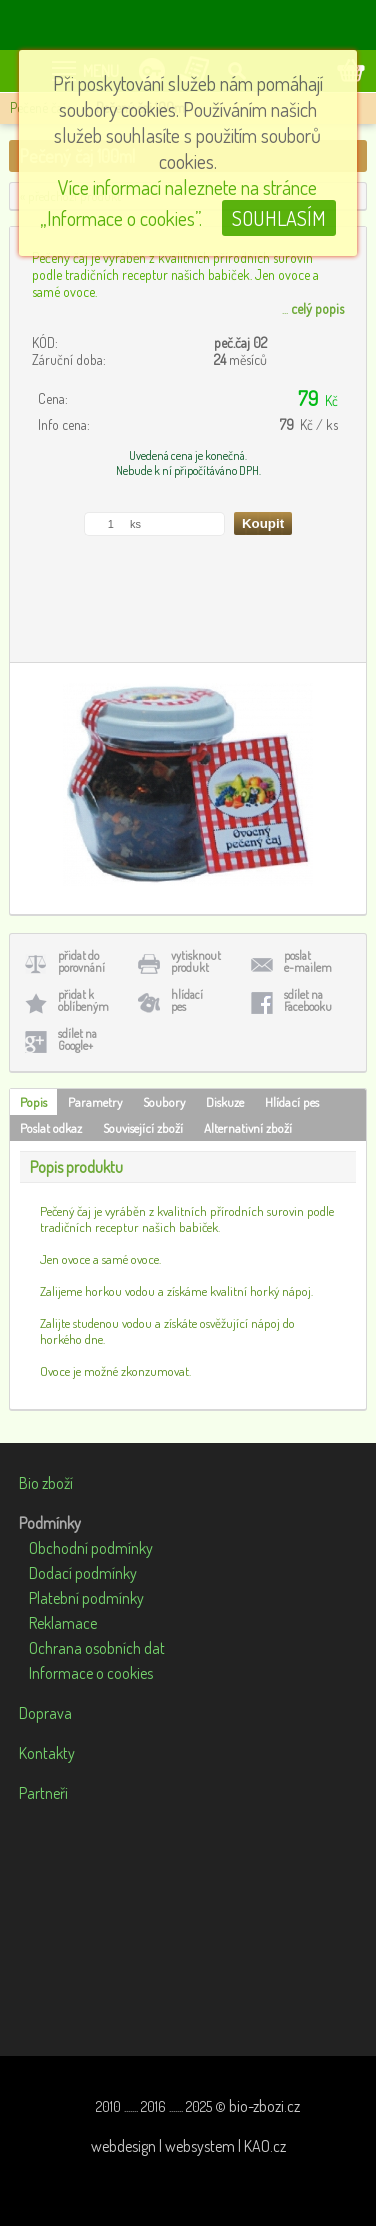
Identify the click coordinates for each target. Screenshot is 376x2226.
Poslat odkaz (51, 1128)
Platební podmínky (86, 1598)
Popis (33, 1102)
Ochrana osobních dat (97, 1648)
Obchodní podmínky (91, 1548)
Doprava (45, 1713)
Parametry (95, 1102)
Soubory (164, 1102)
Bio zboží (46, 1483)
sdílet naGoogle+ (77, 1039)
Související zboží (143, 1128)
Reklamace (63, 1623)
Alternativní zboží (248, 1128)
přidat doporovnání (81, 961)
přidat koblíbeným (83, 1000)
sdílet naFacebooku (308, 1000)
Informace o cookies (91, 1673)
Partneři (43, 1793)
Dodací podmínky (83, 1573)
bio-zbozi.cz (264, 2106)
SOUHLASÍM (279, 218)
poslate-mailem (308, 961)
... (313, 308)
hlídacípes (187, 1000)
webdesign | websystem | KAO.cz (188, 2146)
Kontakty (47, 1753)
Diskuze (225, 1102)
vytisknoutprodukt (196, 961)
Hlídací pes (292, 1102)
